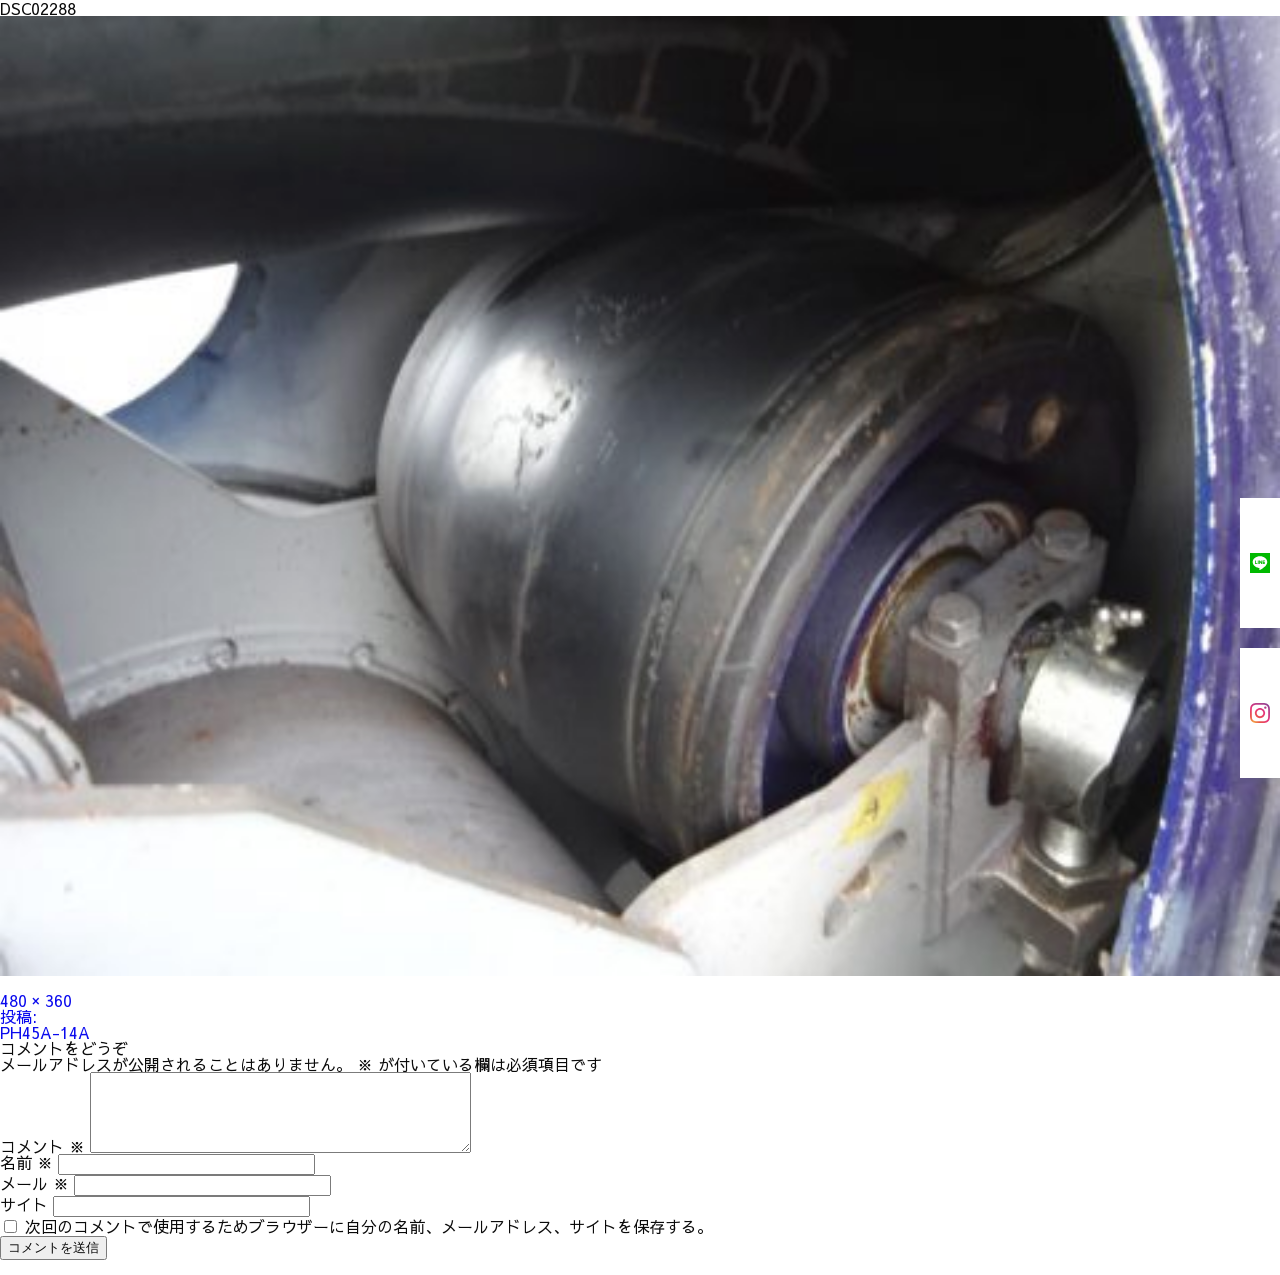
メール (34, 1198)
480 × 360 (36, 1000)
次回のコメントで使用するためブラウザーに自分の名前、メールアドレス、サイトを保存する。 (369, 1241)
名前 (26, 1177)
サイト (24, 1219)
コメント (42, 1161)
